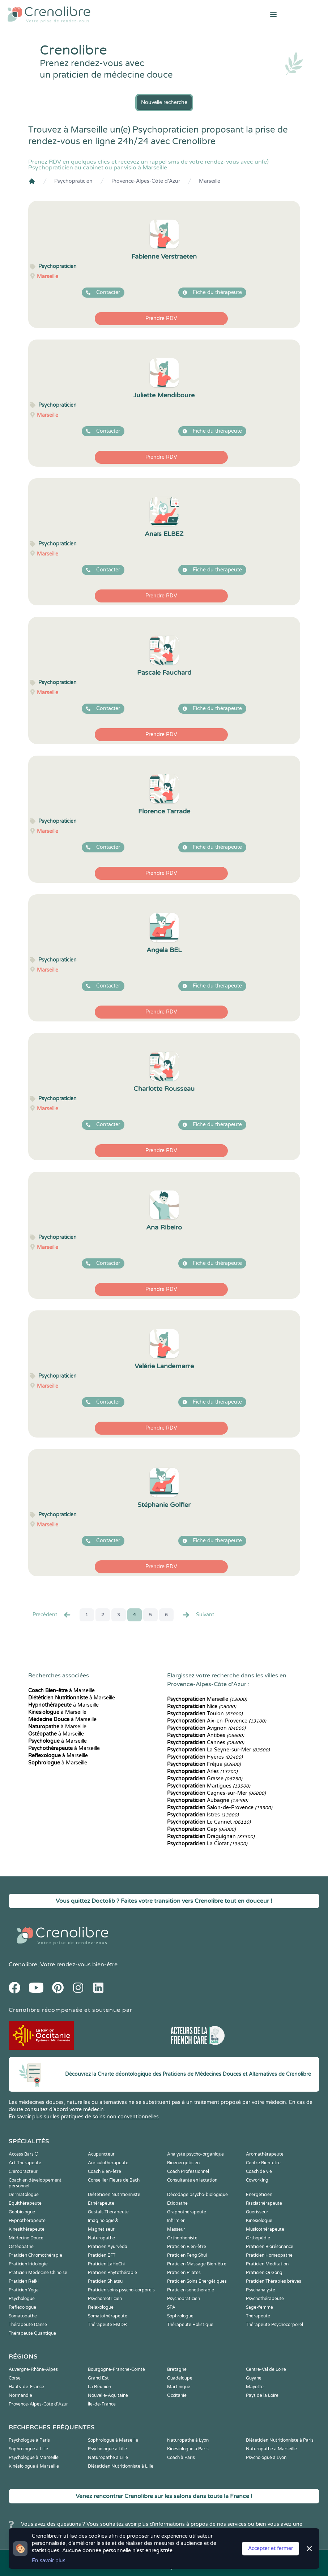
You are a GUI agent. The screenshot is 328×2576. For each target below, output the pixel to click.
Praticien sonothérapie (190, 2289)
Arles (202, 1771)
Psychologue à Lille (107, 2448)
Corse (15, 2378)
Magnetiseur (101, 2229)
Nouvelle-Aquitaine (108, 2395)
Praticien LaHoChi (106, 2263)
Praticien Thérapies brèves (273, 2281)
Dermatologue (24, 2194)
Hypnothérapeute (27, 2220)
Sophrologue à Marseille (113, 2440)
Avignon (206, 1728)
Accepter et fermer (270, 2548)
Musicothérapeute (265, 2229)
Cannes (205, 1742)
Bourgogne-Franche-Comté (116, 2369)
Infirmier (176, 2220)
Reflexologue (22, 2307)
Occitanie (177, 2395)
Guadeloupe (179, 2378)
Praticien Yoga (24, 2289)
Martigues (208, 1786)
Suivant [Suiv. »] (198, 1615)
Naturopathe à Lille (108, 2457)
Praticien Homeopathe (269, 2255)
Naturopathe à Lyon (188, 2440)
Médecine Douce (26, 2237)
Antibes (205, 1735)
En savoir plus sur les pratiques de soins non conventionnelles (84, 2117)
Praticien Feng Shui (187, 2255)
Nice (201, 1706)
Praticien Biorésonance (269, 2246)
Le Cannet (209, 1822)
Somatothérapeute (107, 2315)
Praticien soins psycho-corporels (121, 2289)
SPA (171, 2307)
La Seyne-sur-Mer (218, 1750)
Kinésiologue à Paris (188, 2448)
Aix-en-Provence (216, 1721)
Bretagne (177, 2369)
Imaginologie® (103, 2220)
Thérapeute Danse (28, 2324)
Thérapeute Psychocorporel (274, 2324)
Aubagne (207, 1800)
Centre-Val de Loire (266, 2369)
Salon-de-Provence (219, 1808)
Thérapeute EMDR (107, 2324)
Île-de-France (102, 2404)
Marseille (209, 181)
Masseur (176, 2229)
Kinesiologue (259, 2220)
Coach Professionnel (188, 2171)
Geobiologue (22, 2211)
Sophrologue (180, 2315)
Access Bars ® (23, 2154)
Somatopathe (23, 2315)
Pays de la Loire (262, 2395)
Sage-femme (259, 2307)
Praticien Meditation (267, 2263)
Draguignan (211, 1836)
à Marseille (61, 1690)
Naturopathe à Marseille (271, 2448)
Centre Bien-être (263, 2162)
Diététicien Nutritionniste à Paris (280, 2440)
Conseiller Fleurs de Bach (114, 2180)
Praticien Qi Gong (264, 2272)
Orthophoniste (182, 2237)
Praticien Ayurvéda (107, 2246)
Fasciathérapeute (264, 2203)
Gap (201, 1829)
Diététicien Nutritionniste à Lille (120, 2466)
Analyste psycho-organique (195, 2154)
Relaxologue (101, 2307)
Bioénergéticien (183, 2162)
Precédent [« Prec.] (52, 1615)
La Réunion (99, 2386)
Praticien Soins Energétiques (197, 2281)
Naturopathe (101, 2237)
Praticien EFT (101, 2255)
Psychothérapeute (265, 2298)
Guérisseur (257, 2211)
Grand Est (98, 2378)
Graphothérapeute (186, 2211)
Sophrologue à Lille (28, 2448)
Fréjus (204, 1764)
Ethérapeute (101, 2203)
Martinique (178, 2386)
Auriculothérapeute (108, 2162)
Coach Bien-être (104, 2171)
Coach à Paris (181, 2457)
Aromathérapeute (265, 2154)
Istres (203, 1815)
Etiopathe (177, 2203)
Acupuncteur (101, 2154)
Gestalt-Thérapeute (108, 2211)
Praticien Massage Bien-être (196, 2263)
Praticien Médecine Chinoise (38, 2272)
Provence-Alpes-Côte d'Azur (145, 181)
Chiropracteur (23, 2171)
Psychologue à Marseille (34, 2457)
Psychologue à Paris (29, 2440)
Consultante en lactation (192, 2180)
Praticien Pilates (184, 2272)
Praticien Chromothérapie (35, 2255)
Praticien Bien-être (186, 2246)
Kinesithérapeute (26, 2229)
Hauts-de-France (26, 2386)
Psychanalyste (260, 2289)
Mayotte (255, 2386)
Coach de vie (259, 2171)
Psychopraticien (73, 181)
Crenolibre (23, 1964)
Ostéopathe (21, 2246)
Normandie (20, 2395)
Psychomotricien (105, 2298)
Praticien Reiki (24, 2281)
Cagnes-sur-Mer (216, 1793)
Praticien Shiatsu (105, 2281)
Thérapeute (258, 2315)
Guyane (253, 2378)
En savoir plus (48, 2561)
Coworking (257, 2180)
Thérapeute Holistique (190, 2324)
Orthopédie (258, 2237)
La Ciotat (207, 1844)
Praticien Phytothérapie (112, 2272)
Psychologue (22, 2298)
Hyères (205, 1757)
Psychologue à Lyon (266, 2457)
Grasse (204, 1779)
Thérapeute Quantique (32, 2333)
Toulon (205, 1714)
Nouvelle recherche (164, 102)
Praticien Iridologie (28, 2263)
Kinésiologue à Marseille (34, 2466)
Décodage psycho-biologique (197, 2194)
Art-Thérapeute (25, 2162)
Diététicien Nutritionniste (114, 2194)
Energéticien (259, 2194)
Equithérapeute (25, 2203)
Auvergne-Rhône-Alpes (33, 2369)
